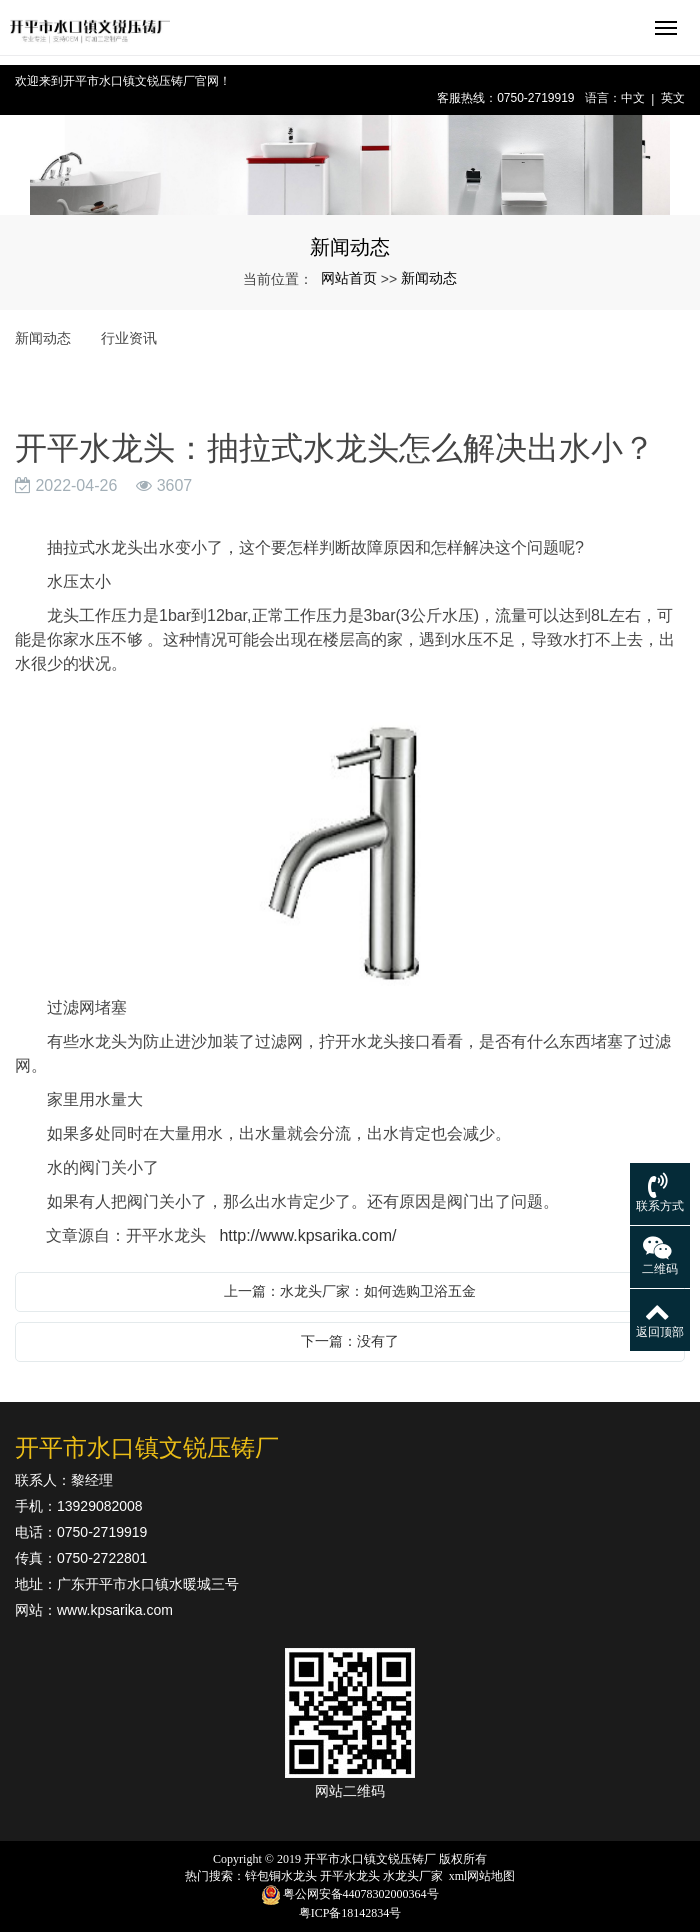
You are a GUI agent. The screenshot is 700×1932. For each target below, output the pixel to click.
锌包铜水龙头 (281, 1876)
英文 (673, 98)
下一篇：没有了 (350, 1341)
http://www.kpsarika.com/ (307, 1235)
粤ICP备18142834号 (350, 1913)
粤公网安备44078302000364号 (361, 1894)
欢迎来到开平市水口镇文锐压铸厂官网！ (123, 81)
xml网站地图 (482, 1876)
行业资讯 (129, 338)
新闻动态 (429, 278)
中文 (633, 98)
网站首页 (349, 278)
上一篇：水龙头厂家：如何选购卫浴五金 (350, 1291)
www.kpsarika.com (115, 1610)
